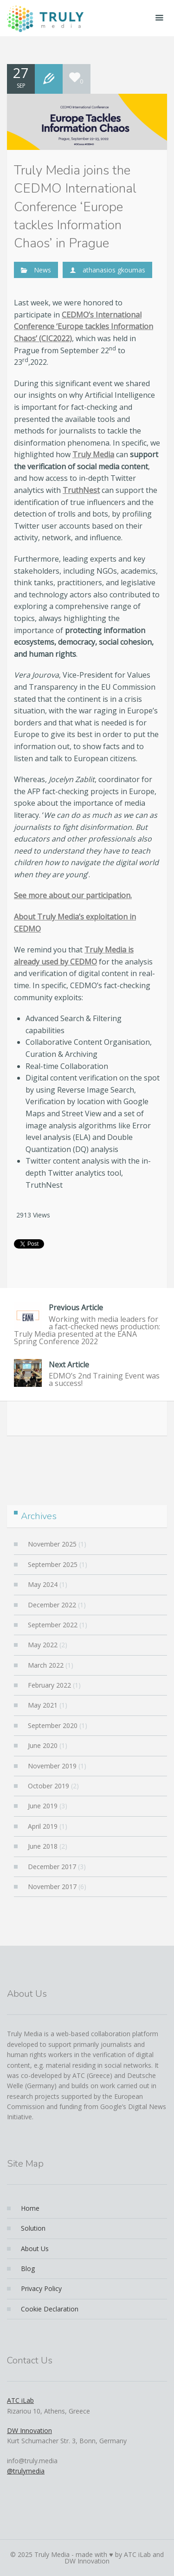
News (42, 269)
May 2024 (43, 1584)
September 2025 (52, 1564)
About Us (35, 2248)
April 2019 (43, 1826)
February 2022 (49, 1685)
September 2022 (52, 1624)
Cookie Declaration (49, 2308)
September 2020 (52, 1725)
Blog (28, 2268)
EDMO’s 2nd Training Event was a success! (87, 1374)
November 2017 (52, 1886)
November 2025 (52, 1544)
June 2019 (43, 1805)
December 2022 (52, 1604)
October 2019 (48, 1785)
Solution (33, 2228)
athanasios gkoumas (114, 269)
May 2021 (43, 1705)
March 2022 (46, 1665)
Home (30, 2208)
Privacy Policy (41, 2288)
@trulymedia (26, 2470)
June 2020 (43, 1745)
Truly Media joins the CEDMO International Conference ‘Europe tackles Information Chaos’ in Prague (75, 207)
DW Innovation (29, 2430)
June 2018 (43, 1846)
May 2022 (43, 1644)
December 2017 (52, 1866)
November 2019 (52, 1765)
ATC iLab (20, 2400)
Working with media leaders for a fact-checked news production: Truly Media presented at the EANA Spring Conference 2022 (87, 1324)
